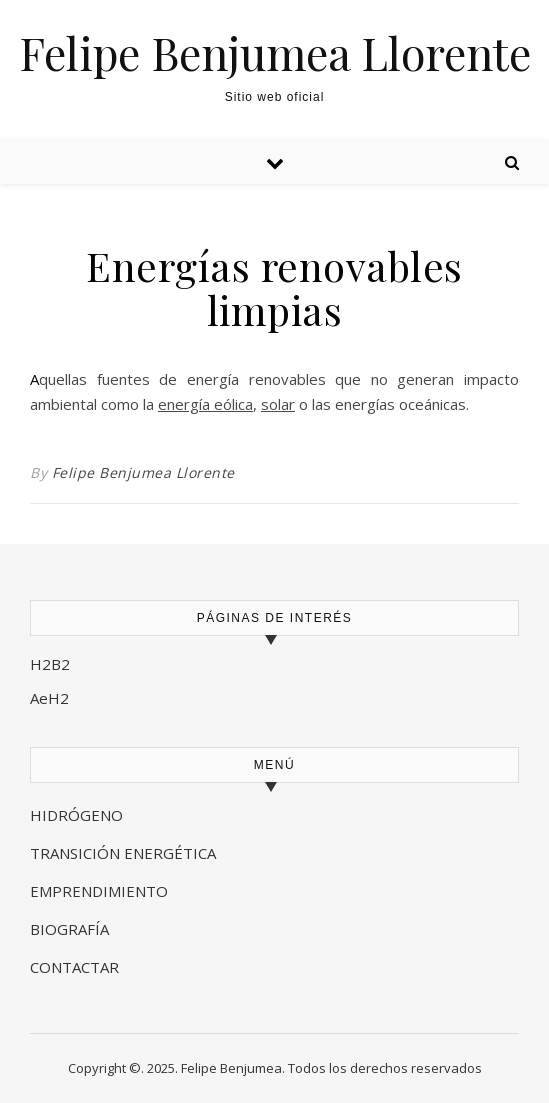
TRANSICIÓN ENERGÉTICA (123, 853)
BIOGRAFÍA (71, 929)
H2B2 (50, 664)
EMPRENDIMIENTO (99, 891)
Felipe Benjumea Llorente (275, 52)
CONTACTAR (74, 967)
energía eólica (205, 404)
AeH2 (51, 698)
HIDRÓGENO (76, 815)
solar (278, 404)
